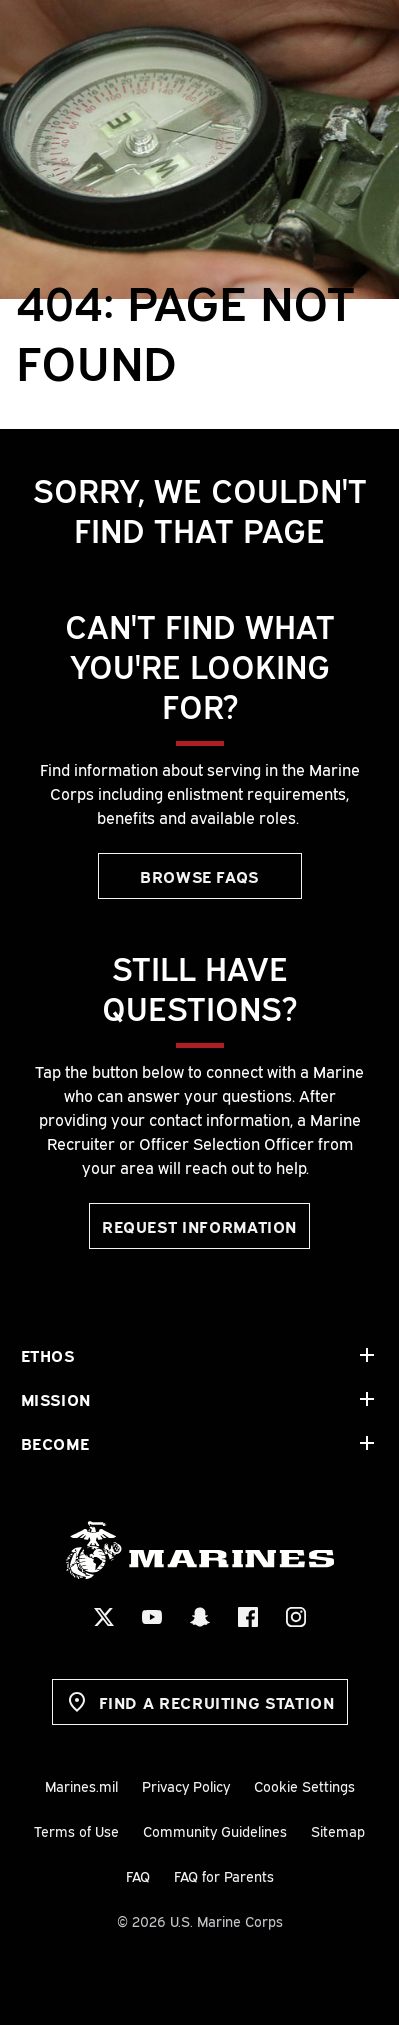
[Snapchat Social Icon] (200, 1617)
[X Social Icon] (104, 1617)
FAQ (138, 1875)
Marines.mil (81, 1785)
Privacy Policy (186, 1785)
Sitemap (338, 1830)
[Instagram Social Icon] (296, 1617)
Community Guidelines (215, 1830)
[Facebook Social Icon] (248, 1617)
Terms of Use (76, 1830)
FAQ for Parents (224, 1875)
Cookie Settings (304, 1785)
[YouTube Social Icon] (152, 1617)
